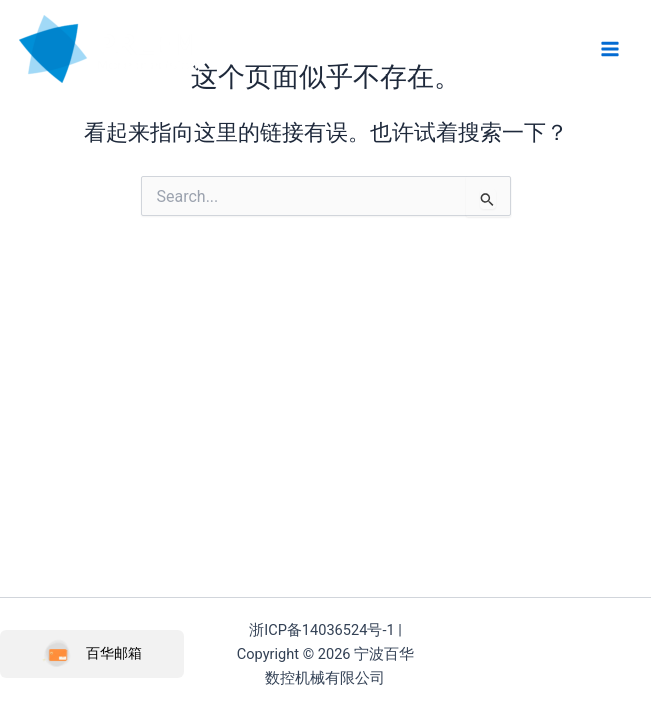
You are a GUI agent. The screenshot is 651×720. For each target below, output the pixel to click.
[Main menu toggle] (610, 49)
